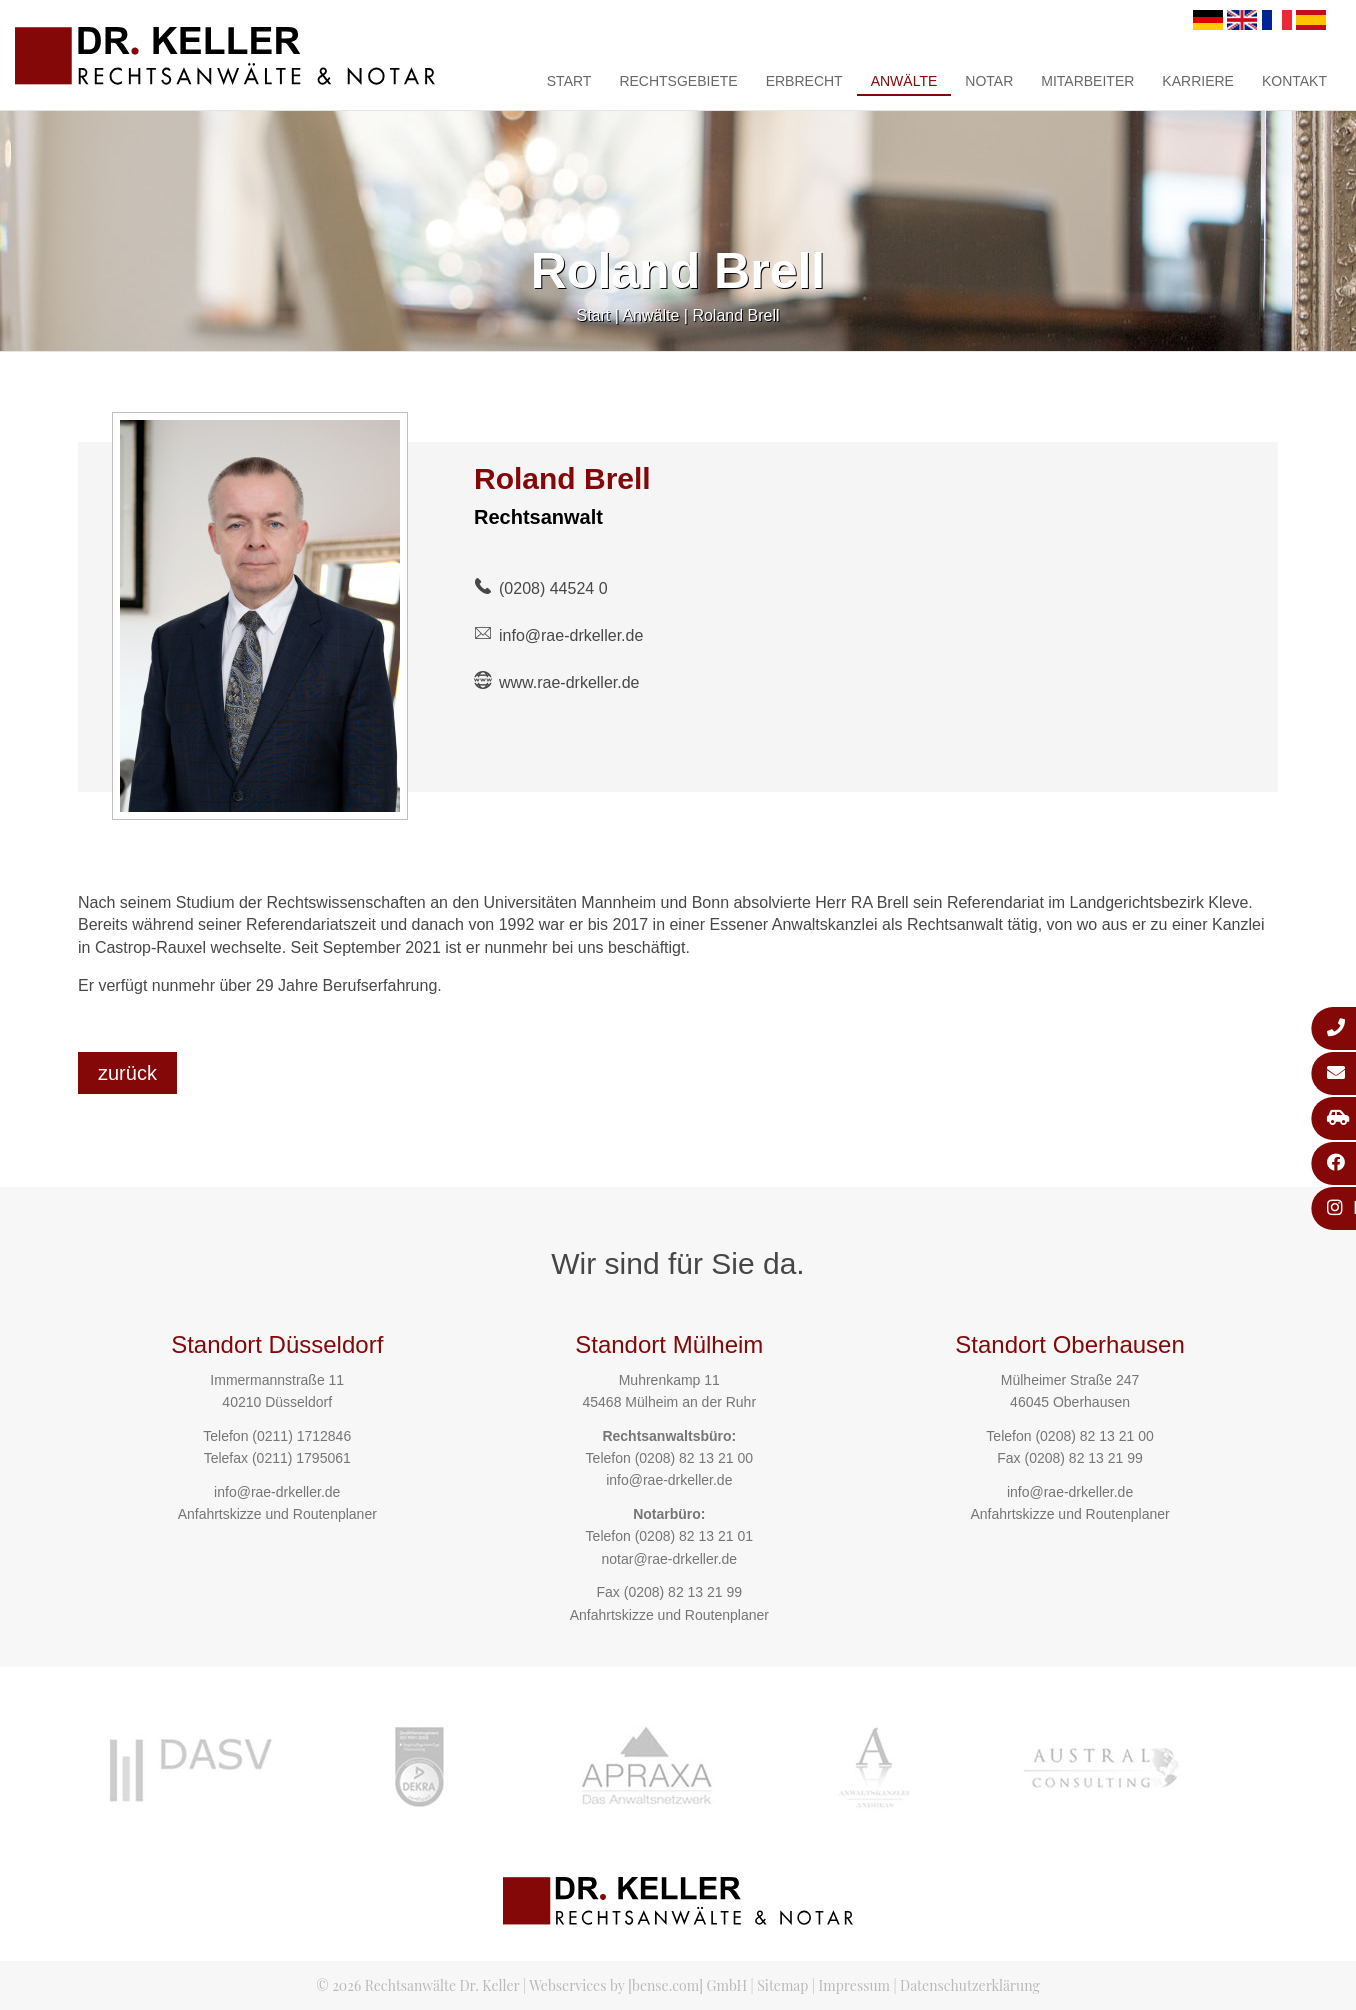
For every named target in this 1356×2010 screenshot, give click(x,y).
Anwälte (904, 81)
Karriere (1198, 81)
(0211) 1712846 (301, 1436)
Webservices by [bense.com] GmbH (638, 1985)
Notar (989, 81)
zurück (127, 1073)
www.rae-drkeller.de (569, 682)
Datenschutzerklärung (970, 1985)
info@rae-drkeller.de (571, 635)
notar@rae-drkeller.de (669, 1559)
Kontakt (1294, 81)
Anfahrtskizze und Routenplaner (277, 1514)
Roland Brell (735, 315)
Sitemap (782, 1985)
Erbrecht (804, 81)
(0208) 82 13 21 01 (694, 1536)
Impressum (854, 1985)
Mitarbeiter (1087, 81)
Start (569, 81)
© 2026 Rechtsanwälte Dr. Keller (417, 1985)
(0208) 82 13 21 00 (694, 1458)
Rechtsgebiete (678, 81)
